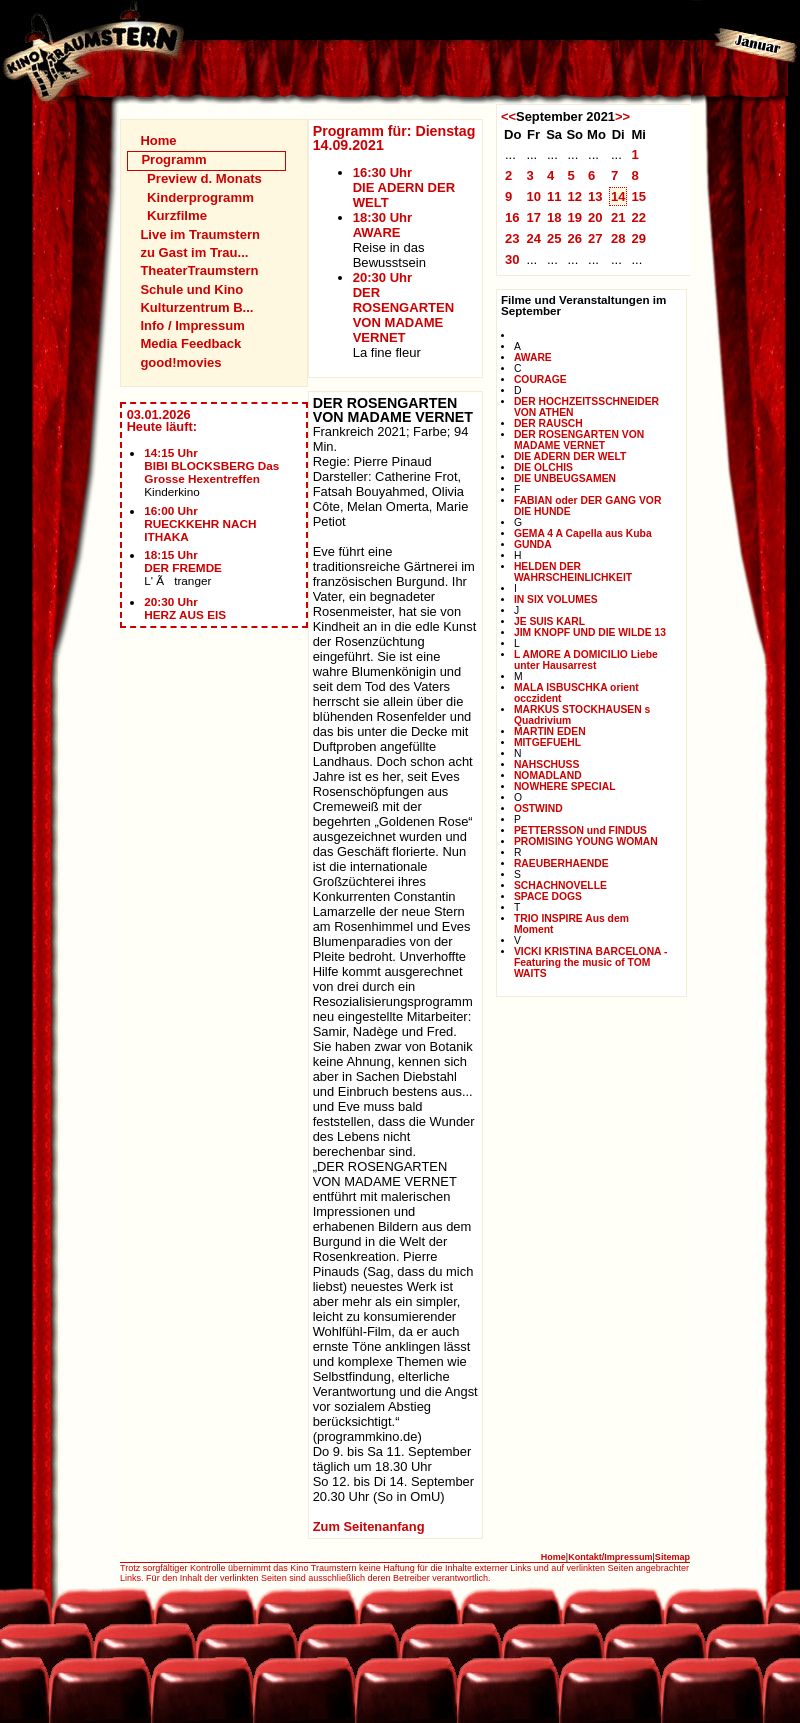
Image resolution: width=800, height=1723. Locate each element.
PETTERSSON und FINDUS (580, 830)
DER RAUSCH (548, 423)
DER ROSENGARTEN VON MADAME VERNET (579, 440)
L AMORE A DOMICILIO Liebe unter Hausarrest (586, 660)
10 (533, 196)
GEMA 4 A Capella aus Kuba (583, 533)
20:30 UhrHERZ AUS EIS (185, 608)
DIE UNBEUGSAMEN (565, 478)
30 (512, 259)
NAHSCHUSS (546, 764)
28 (618, 238)
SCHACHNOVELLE (560, 885)
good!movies (180, 362)
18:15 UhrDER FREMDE (183, 561)
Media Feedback (190, 343)
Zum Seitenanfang (369, 1526)
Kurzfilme (177, 215)
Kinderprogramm (200, 197)
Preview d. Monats (204, 178)
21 (618, 217)
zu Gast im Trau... (194, 252)
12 (574, 196)
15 (638, 196)
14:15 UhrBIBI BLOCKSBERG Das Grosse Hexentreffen (211, 465)
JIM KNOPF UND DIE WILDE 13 (590, 632)
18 (554, 217)
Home (158, 140)
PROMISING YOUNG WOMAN (586, 841)
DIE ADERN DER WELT (570, 456)
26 (574, 238)
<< (508, 116)
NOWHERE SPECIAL (565, 786)
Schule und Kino (191, 289)
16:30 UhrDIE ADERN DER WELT (404, 187)
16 (512, 217)
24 (533, 238)
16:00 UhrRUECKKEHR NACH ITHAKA (200, 523)
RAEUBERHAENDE (561, 863)
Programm (173, 159)
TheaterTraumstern (199, 270)
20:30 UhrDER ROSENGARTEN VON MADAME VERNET (403, 307)
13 (595, 196)
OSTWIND (538, 808)
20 (595, 217)
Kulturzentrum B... (196, 307)
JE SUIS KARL (549, 621)
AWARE (533, 357)
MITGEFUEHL (547, 742)
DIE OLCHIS (543, 467)
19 (574, 217)
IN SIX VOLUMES (556, 599)
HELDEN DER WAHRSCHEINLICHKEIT (573, 572)
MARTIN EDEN (550, 731)
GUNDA (533, 544)
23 (512, 238)
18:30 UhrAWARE (382, 225)
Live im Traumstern (200, 234)
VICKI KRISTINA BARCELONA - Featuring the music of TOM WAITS (591, 962)
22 (638, 217)
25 (554, 238)
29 (638, 238)
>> (622, 116)
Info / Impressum (192, 325)
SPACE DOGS (548, 896)
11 (554, 196)
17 (533, 217)
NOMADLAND (548, 775)
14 (618, 196)
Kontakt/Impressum (610, 1557)
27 (595, 238)
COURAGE (540, 379)
